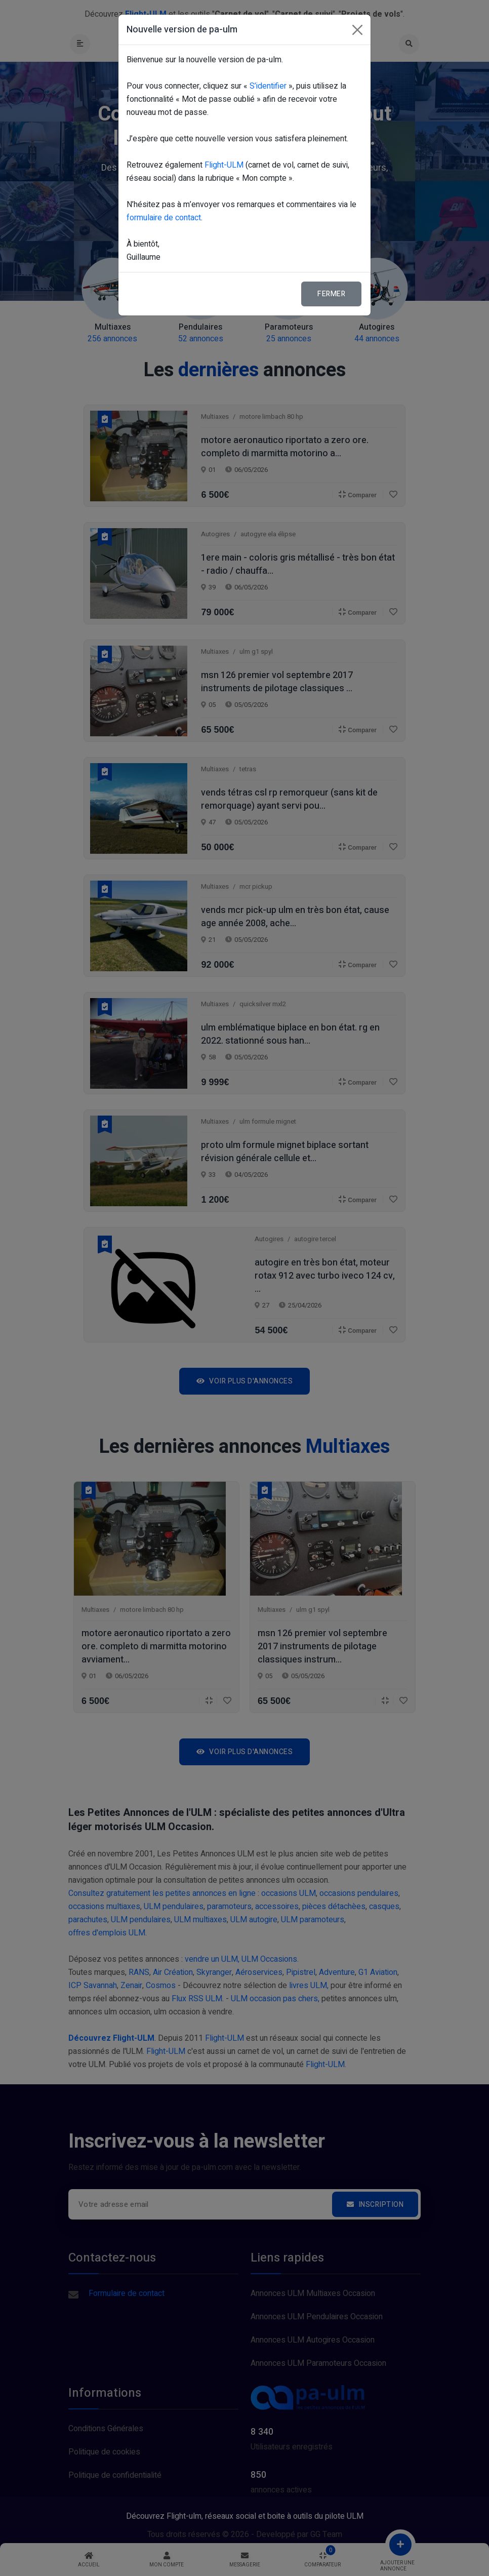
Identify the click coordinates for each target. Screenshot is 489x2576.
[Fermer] (357, 30)
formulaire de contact (164, 218)
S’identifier (268, 86)
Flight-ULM (224, 165)
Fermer (331, 294)
